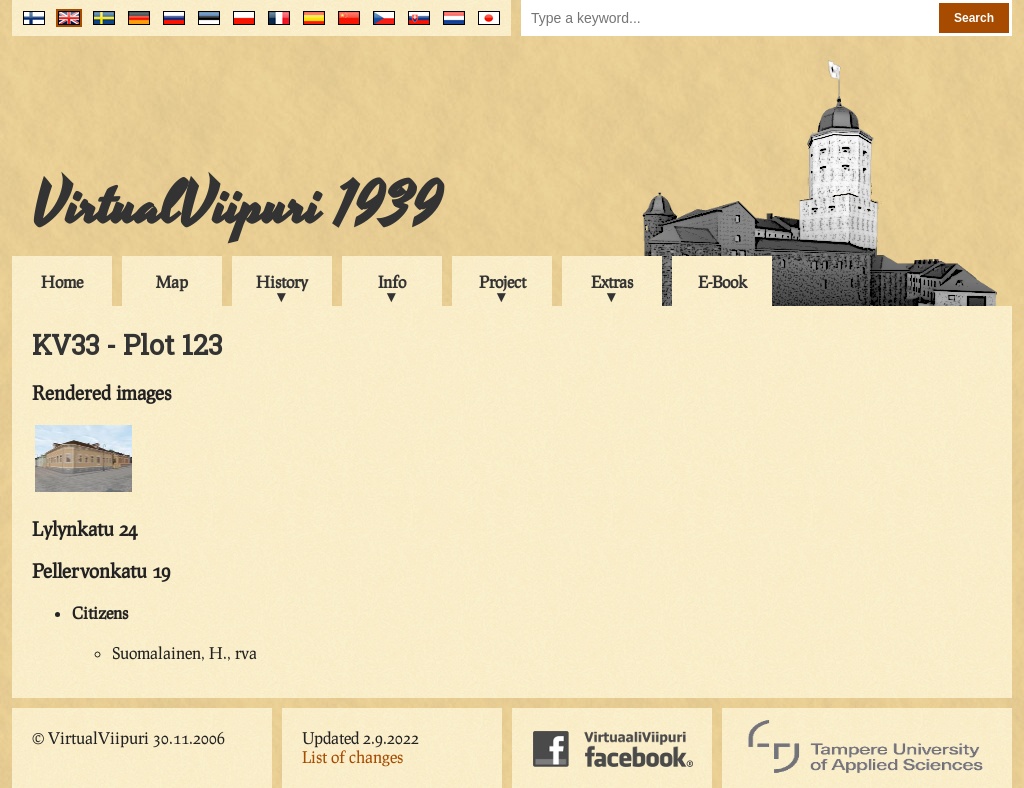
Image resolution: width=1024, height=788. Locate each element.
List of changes (352, 756)
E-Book (722, 281)
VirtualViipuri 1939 (236, 207)
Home (62, 281)
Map (172, 281)
